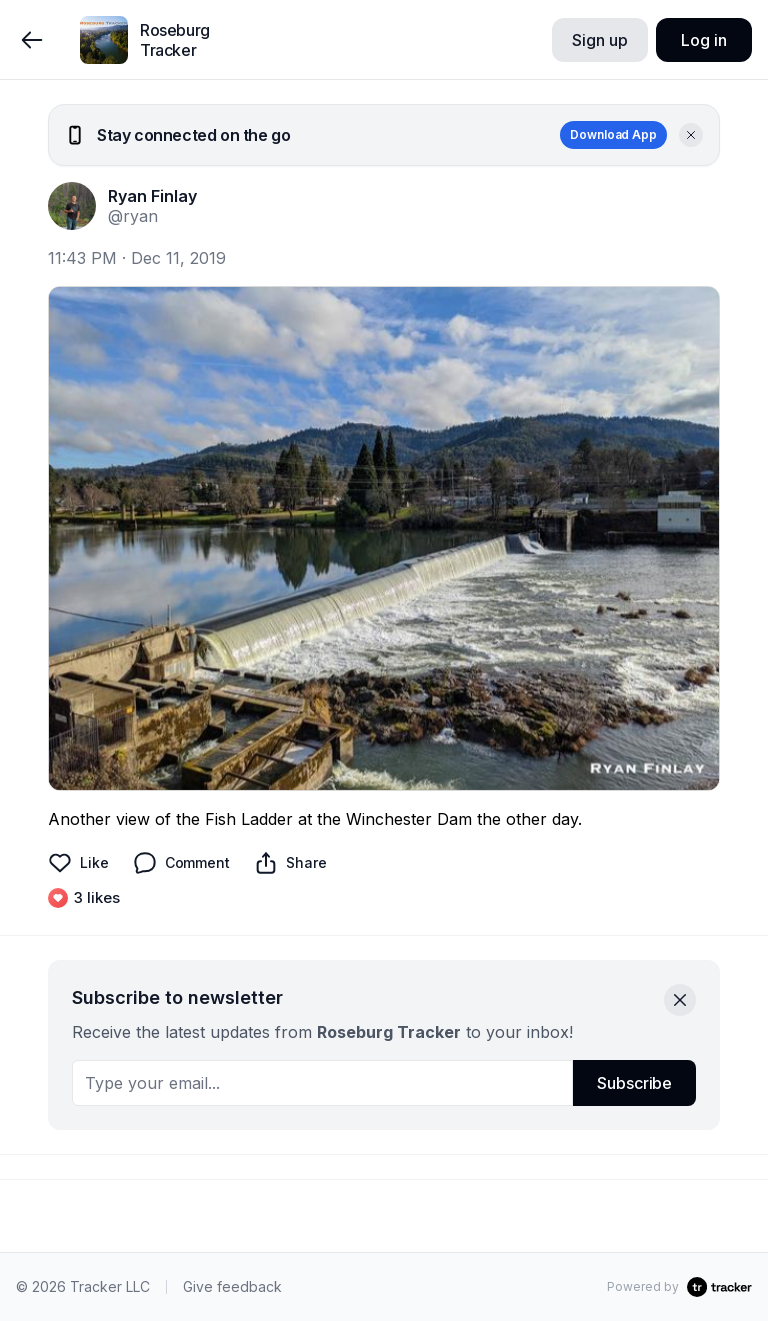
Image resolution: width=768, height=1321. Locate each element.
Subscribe (634, 1083)
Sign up (599, 40)
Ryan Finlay (152, 196)
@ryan (133, 216)
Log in (703, 40)
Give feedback (232, 1286)
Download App (613, 134)
